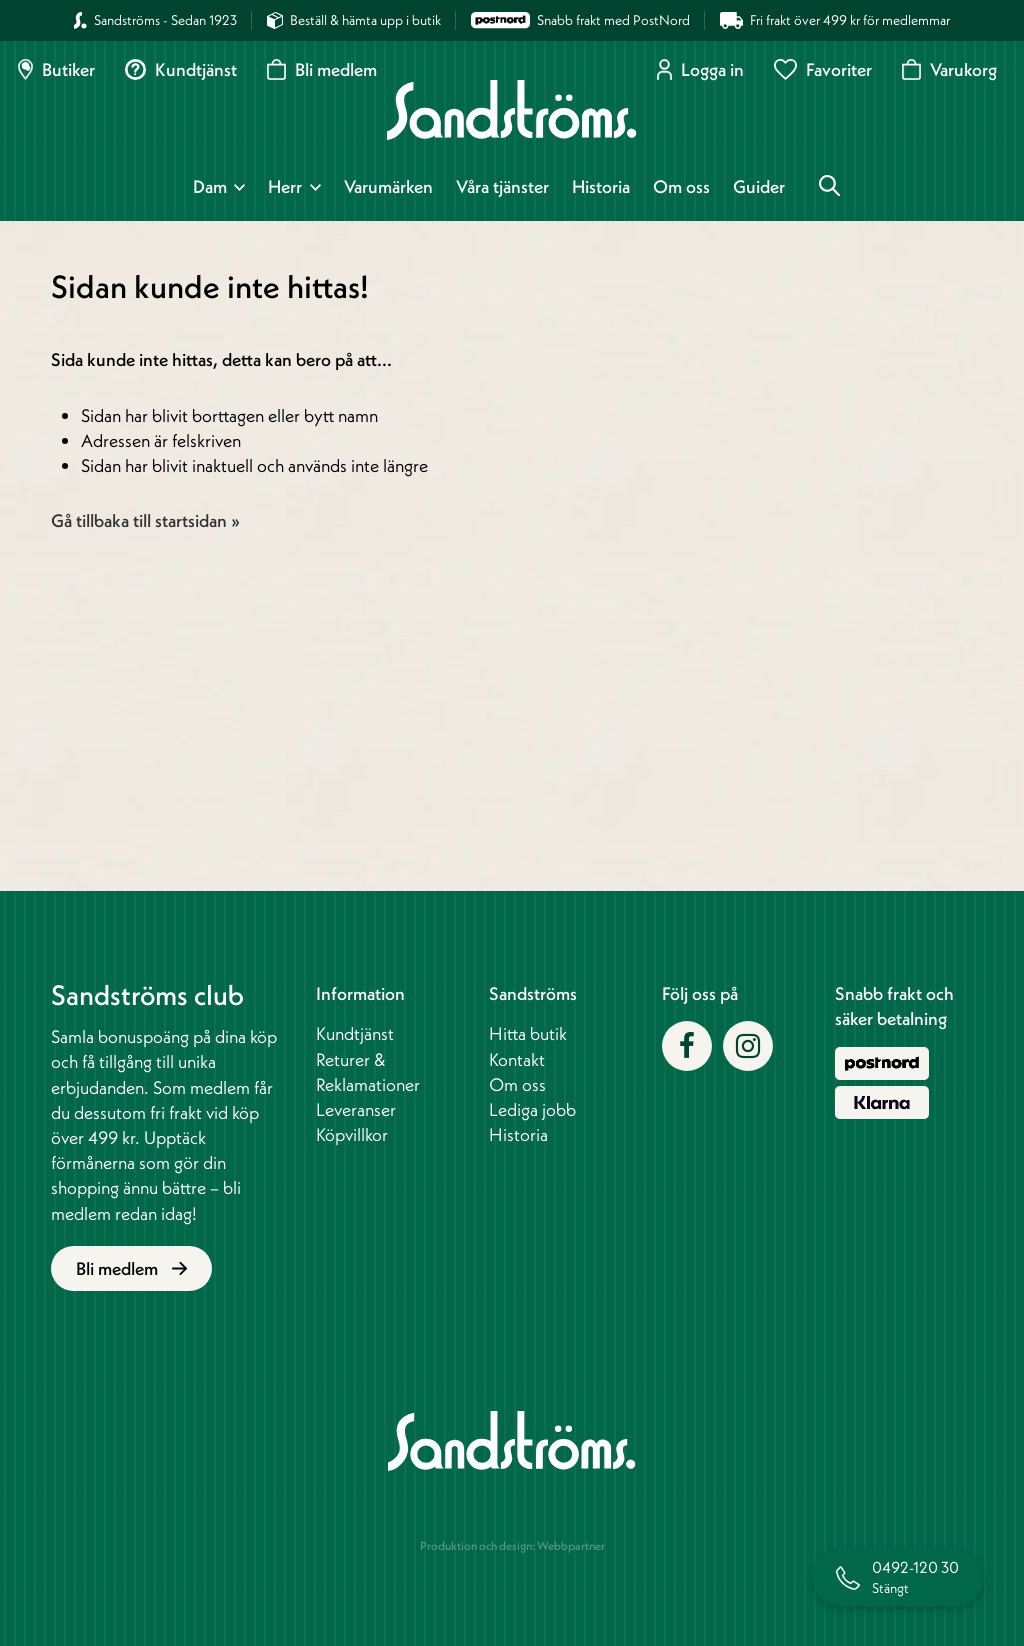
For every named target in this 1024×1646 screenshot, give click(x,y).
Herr (285, 187)
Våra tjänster (502, 187)
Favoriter (823, 69)
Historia (601, 187)
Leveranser (356, 1109)
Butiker (56, 69)
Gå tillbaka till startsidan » (145, 520)
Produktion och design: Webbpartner (512, 1545)
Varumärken (388, 187)
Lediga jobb (532, 1109)
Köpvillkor (352, 1134)
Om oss (681, 187)
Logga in (700, 69)
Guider (759, 187)
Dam (210, 187)
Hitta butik (528, 1033)
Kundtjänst (181, 69)
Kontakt (517, 1059)
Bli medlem (322, 69)
